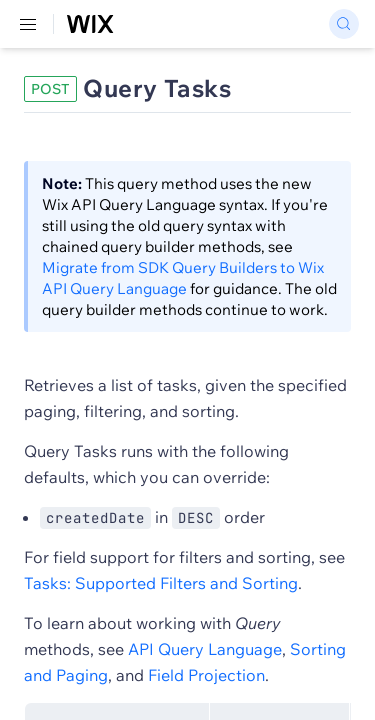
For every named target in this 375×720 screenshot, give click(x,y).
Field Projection (206, 675)
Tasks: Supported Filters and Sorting (161, 583)
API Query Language (205, 649)
